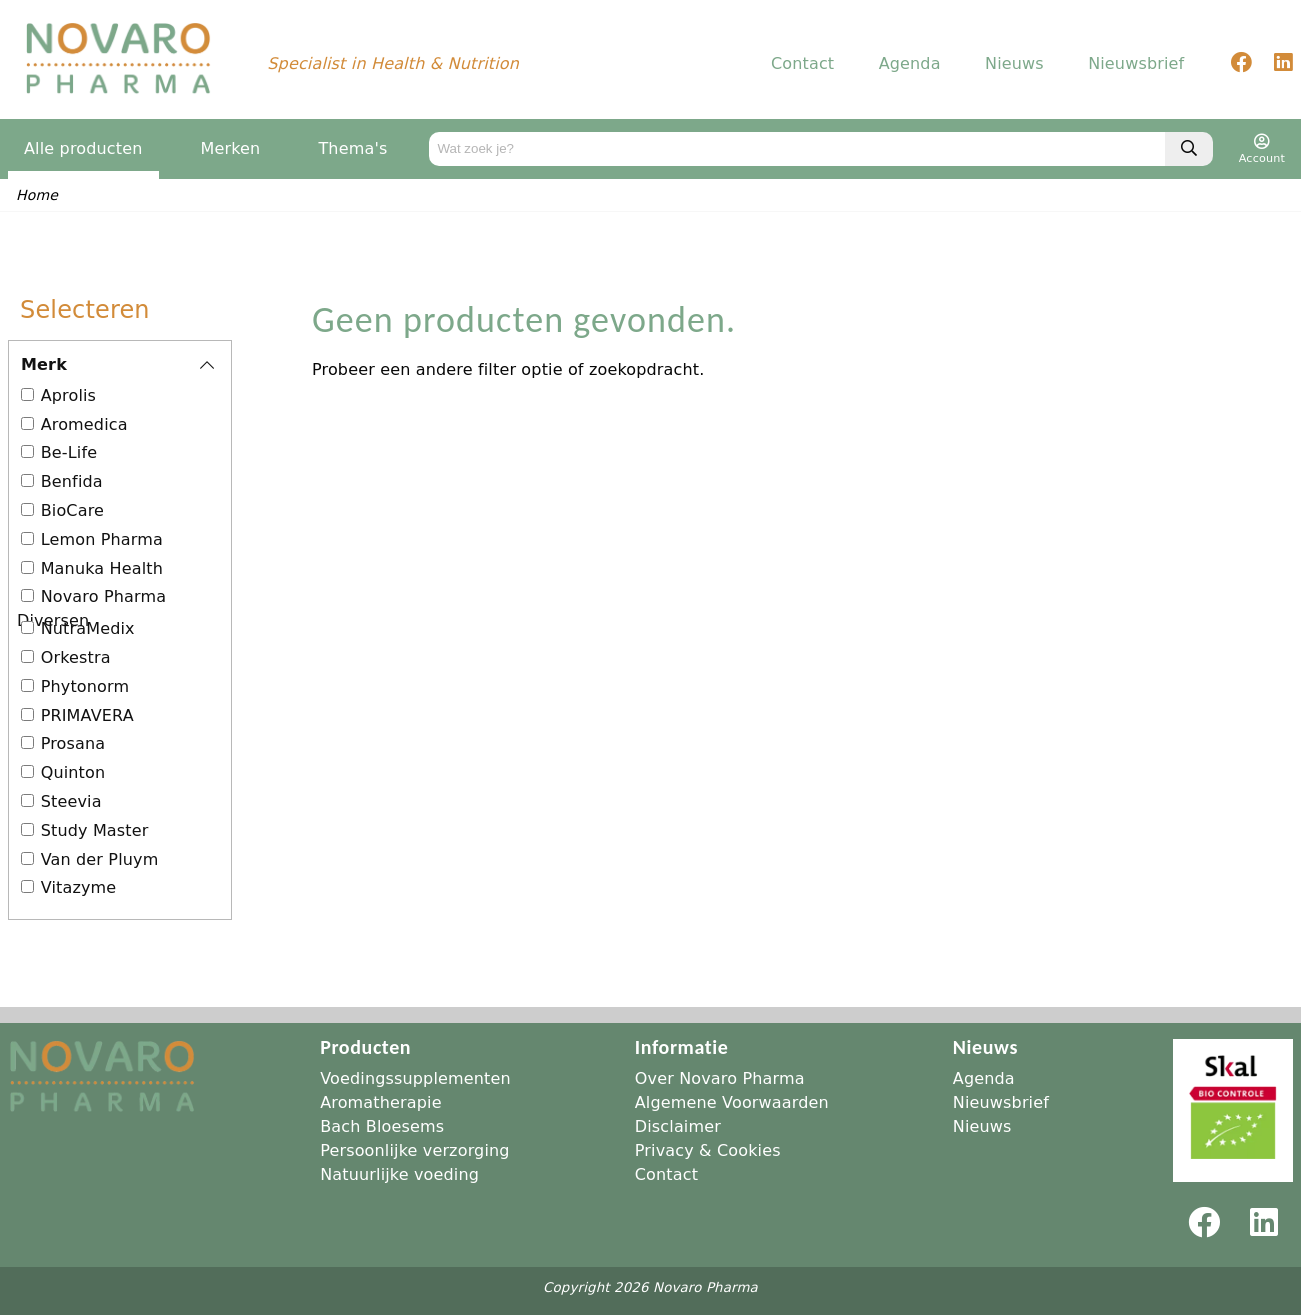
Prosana (73, 744)
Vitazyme (79, 888)
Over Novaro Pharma (720, 1078)
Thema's (352, 149)
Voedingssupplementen (415, 1078)
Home (37, 196)
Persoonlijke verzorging (414, 1150)
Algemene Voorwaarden (732, 1102)
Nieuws (1014, 64)
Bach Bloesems (382, 1126)
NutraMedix (88, 629)
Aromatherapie (381, 1102)
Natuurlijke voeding (399, 1174)
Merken (231, 149)
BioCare (72, 511)
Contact (802, 64)
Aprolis (68, 396)
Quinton (73, 773)
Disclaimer (678, 1126)
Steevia (71, 802)
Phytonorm (85, 687)
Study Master (95, 831)
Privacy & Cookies (708, 1150)
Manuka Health (102, 569)
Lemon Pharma (102, 540)
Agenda (910, 64)
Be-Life (69, 453)
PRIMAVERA (87, 716)
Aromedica (84, 425)
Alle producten (83, 149)
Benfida (72, 482)
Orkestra (76, 658)
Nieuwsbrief (1136, 64)
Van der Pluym (100, 860)
